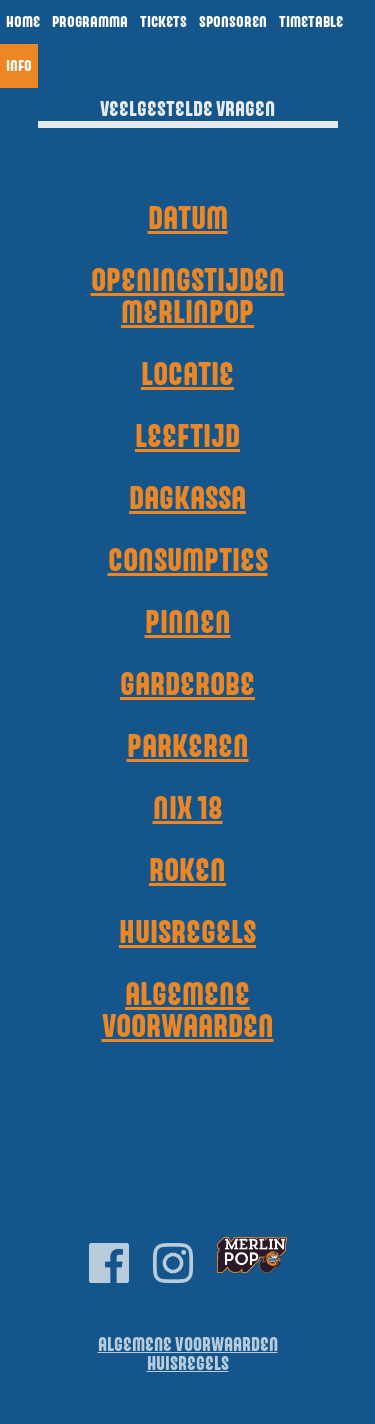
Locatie (187, 375)
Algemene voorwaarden (188, 1011)
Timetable (311, 22)
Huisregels (187, 933)
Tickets (163, 22)
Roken (187, 871)
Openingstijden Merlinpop (188, 297)
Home (23, 22)
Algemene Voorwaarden (188, 1345)
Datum (188, 219)
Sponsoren (233, 22)
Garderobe (187, 685)
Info (19, 66)
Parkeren (188, 747)
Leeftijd (187, 437)
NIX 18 (188, 809)
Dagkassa (187, 499)
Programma (90, 22)
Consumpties (188, 561)
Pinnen (188, 623)
